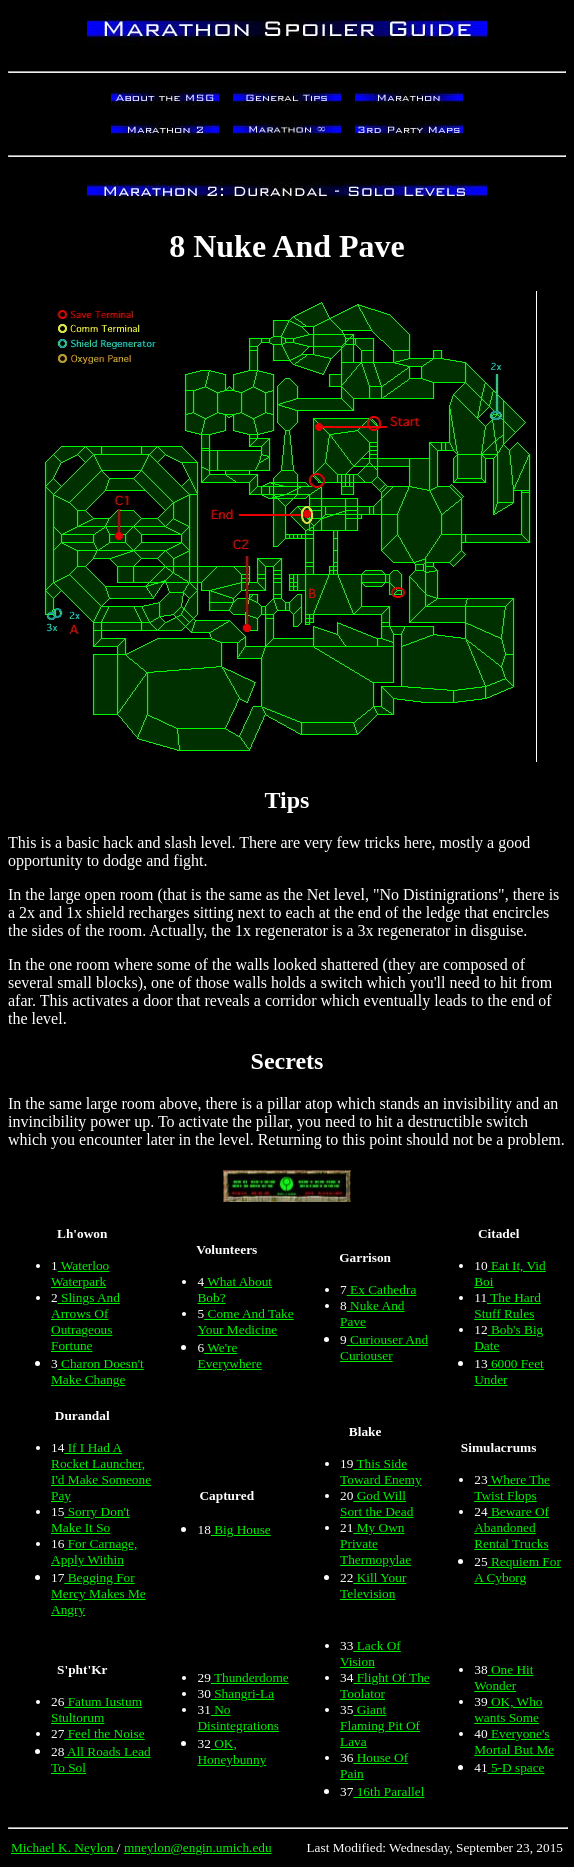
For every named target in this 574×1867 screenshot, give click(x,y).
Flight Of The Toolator (385, 1685)
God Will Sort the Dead (376, 1503)
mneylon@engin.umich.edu (198, 1847)
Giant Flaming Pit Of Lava (380, 1725)
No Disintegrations (237, 1717)
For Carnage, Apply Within (94, 1551)
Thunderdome (250, 1677)
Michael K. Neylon (64, 1847)
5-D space (516, 1767)
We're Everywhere (229, 1355)
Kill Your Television (373, 1585)
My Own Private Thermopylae (375, 1543)
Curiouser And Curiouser (384, 1347)
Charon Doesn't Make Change (97, 1371)
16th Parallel (388, 1791)
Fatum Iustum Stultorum (96, 1709)
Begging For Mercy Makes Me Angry (98, 1593)
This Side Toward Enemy (381, 1471)
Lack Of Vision (370, 1653)
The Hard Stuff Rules (507, 1305)
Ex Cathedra (382, 1289)
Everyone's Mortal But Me (514, 1741)
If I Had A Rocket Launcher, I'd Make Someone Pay (101, 1471)
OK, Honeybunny (231, 1751)
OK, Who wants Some (508, 1709)
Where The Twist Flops (512, 1487)
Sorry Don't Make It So (90, 1519)
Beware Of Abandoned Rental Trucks (511, 1527)
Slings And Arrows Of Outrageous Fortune (85, 1321)
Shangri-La (242, 1693)
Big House (241, 1529)
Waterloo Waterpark (80, 1273)
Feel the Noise (104, 1733)
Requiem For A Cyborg (517, 1569)
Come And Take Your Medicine (245, 1321)
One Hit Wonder (503, 1677)
